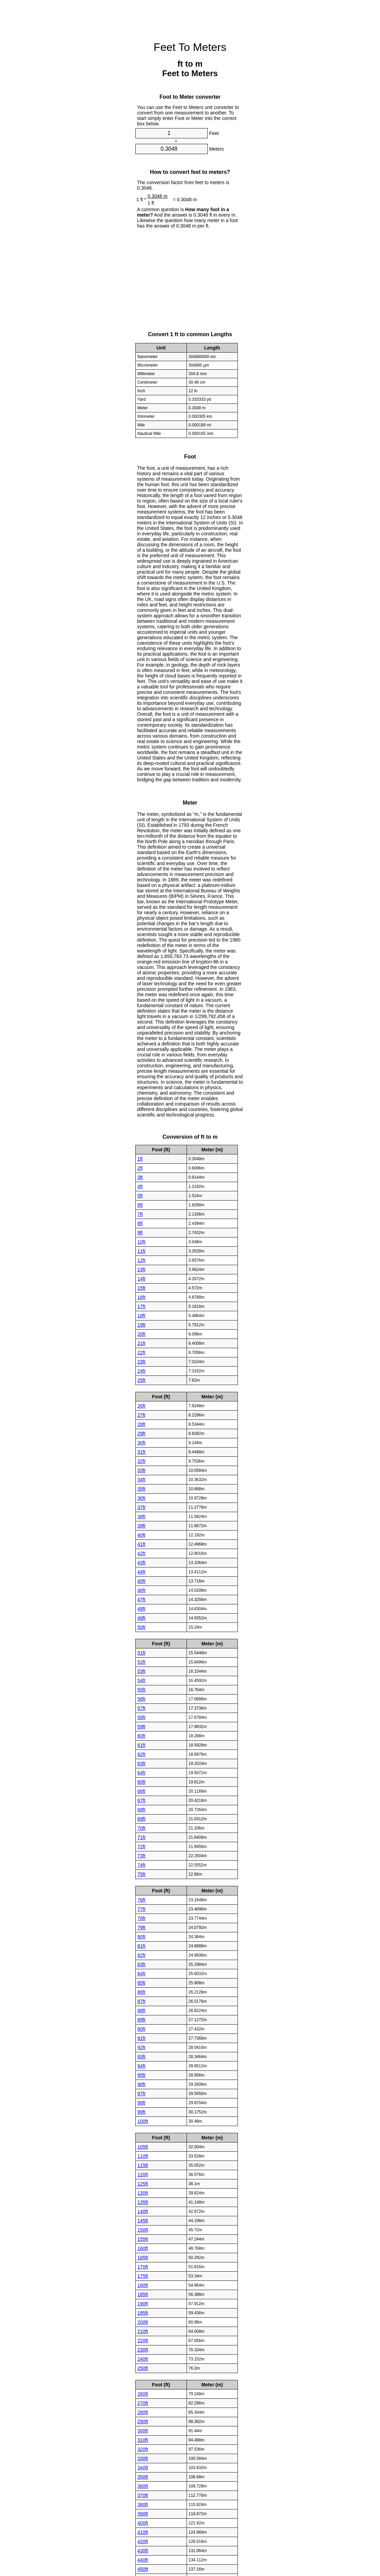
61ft (141, 1745)
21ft (141, 1343)
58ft (141, 1717)
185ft (142, 2294)
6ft (140, 1204)
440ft (142, 2559)
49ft (141, 1617)
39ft (141, 1525)
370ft (142, 2495)
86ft (141, 1992)
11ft (141, 1250)
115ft (142, 2165)
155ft (142, 2239)
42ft (141, 1553)
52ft (141, 1661)
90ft (141, 2028)
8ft (140, 1223)
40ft (141, 1534)
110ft (142, 2156)
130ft (142, 2192)
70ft (141, 1828)
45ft (141, 1581)
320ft (142, 2449)
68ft (141, 1809)
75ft (141, 1874)
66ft (141, 1791)
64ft (141, 1772)
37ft (141, 1507)
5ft (140, 1195)
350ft (142, 2476)
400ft (142, 2522)
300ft (142, 2430)
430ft (142, 2550)
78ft (141, 1918)
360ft (142, 2486)
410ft (142, 2532)
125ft (142, 2183)
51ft (141, 1652)
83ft (141, 1964)
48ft (141, 1608)
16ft (141, 1297)
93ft (141, 2056)
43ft (141, 1562)
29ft (141, 1433)
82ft (141, 1955)
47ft (141, 1599)
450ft (142, 2569)
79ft (141, 1927)
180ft (142, 2285)
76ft (141, 1899)
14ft (141, 1278)
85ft (141, 1982)
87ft (141, 2001)
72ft (141, 1846)
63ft (141, 1763)
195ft (142, 2312)
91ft (141, 2038)
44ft (141, 1571)
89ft (141, 2019)
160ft (142, 2248)
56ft (141, 1698)
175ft (142, 2275)
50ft (141, 1627)
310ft (142, 2439)
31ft (141, 1451)
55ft (141, 1689)
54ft (141, 1680)
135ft (142, 2202)
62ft (141, 1754)
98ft (141, 2102)
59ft (141, 1726)
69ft (141, 1818)
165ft (142, 2257)
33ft (141, 1470)
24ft (141, 1370)
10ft (141, 1241)
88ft (141, 2010)
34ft (141, 1479)
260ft (142, 2393)
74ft (141, 1864)
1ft (140, 1158)
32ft (141, 1461)
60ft (141, 1735)
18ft (141, 1315)
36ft (141, 1498)
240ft (142, 2358)
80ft (141, 1936)
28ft (141, 1424)
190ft (142, 2303)
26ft (141, 1405)
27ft (141, 1414)
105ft (142, 2146)
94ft (141, 2065)
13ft (141, 1269)
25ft (141, 1380)
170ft (142, 2266)
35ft (141, 1488)
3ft (140, 1177)
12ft (141, 1260)
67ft (141, 1800)
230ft (142, 2349)
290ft (142, 2421)
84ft (141, 1973)
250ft (142, 2368)
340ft (142, 2467)
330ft (142, 2458)
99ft (141, 2111)
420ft (142, 2541)
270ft (142, 2403)
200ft (142, 2322)
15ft (141, 1287)
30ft (141, 1442)
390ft (142, 2513)
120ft (142, 2174)
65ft (141, 1781)
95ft (141, 2075)
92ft (141, 2047)
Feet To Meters (190, 47)
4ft (140, 1186)
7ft (140, 1214)
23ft (141, 1361)
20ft (141, 1334)
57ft (141, 1708)
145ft (142, 2220)
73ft (141, 1855)
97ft (141, 2093)
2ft (140, 1167)
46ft (141, 1590)
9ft (140, 1232)
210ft (142, 2331)
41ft (141, 1544)
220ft (142, 2340)
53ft (141, 1671)
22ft (141, 1352)
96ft (141, 2084)
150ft (142, 2229)
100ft (142, 2121)
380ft (142, 2504)
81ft (141, 1945)
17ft (141, 1306)
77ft (141, 1909)
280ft (142, 2412)
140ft (142, 2211)
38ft (141, 1516)
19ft (141, 1324)
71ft (141, 1837)
